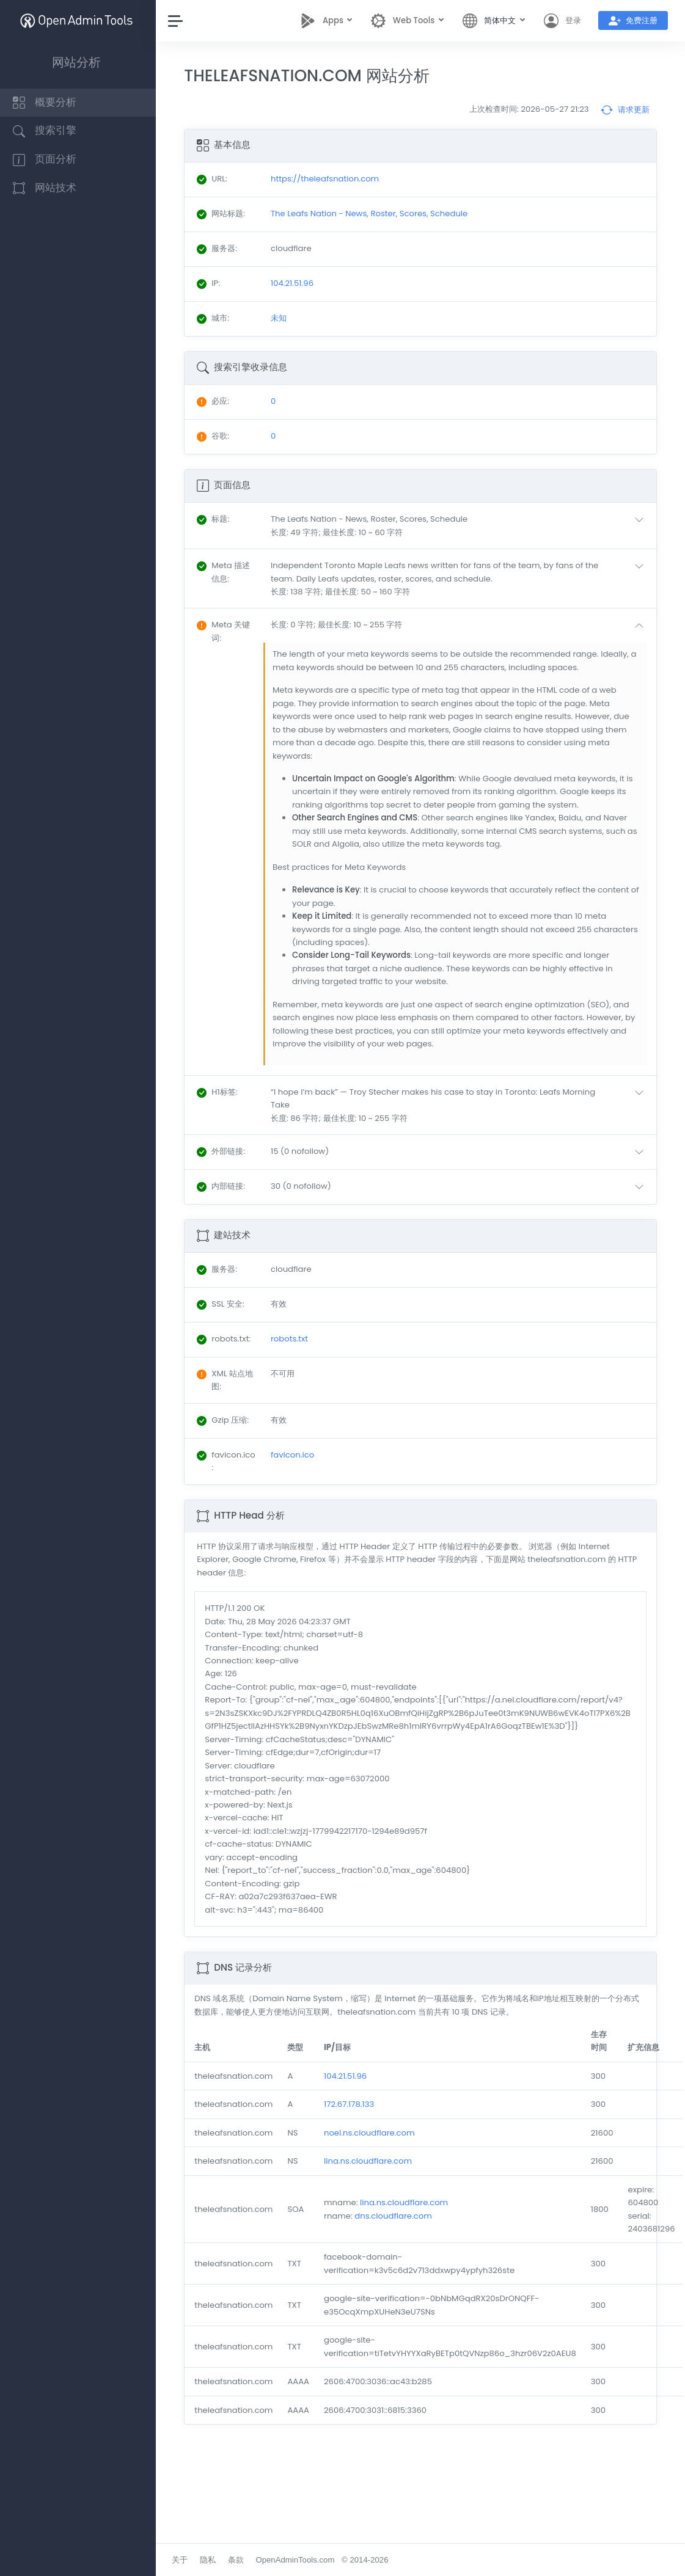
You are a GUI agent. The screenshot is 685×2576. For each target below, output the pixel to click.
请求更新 (625, 110)
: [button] (216, 519)
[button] (461, 526)
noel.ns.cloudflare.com (372, 2133)
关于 (183, 2559)
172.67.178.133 (352, 2104)
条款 (238, 2559)
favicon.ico (295, 1455)
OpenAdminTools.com (297, 2559)
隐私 (211, 2559)
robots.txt (291, 1339)
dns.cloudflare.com (395, 2216)
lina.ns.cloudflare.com (371, 2161)
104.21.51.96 (348, 2076)
